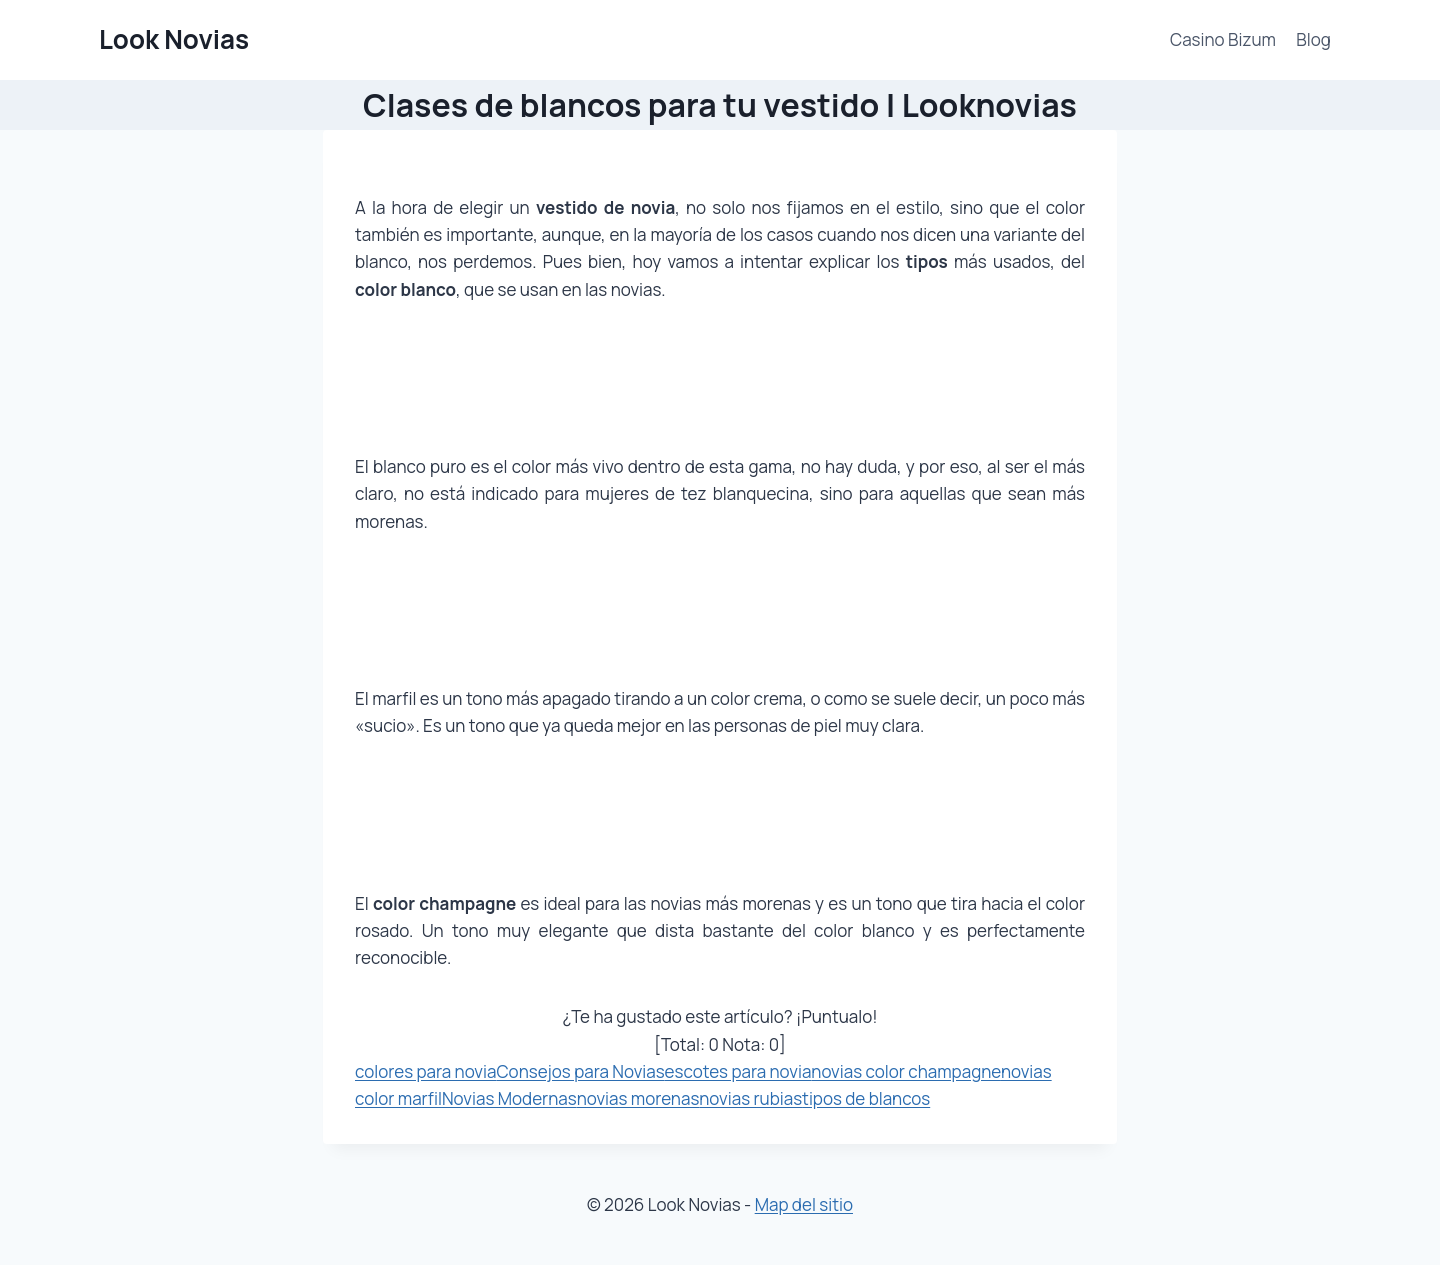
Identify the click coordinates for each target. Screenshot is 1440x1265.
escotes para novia (738, 1071)
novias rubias (750, 1098)
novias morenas (638, 1098)
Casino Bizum (1223, 39)
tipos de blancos (866, 1098)
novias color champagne (906, 1071)
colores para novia (425, 1071)
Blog (1313, 39)
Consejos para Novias (580, 1071)
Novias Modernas (509, 1098)
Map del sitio (804, 1204)
